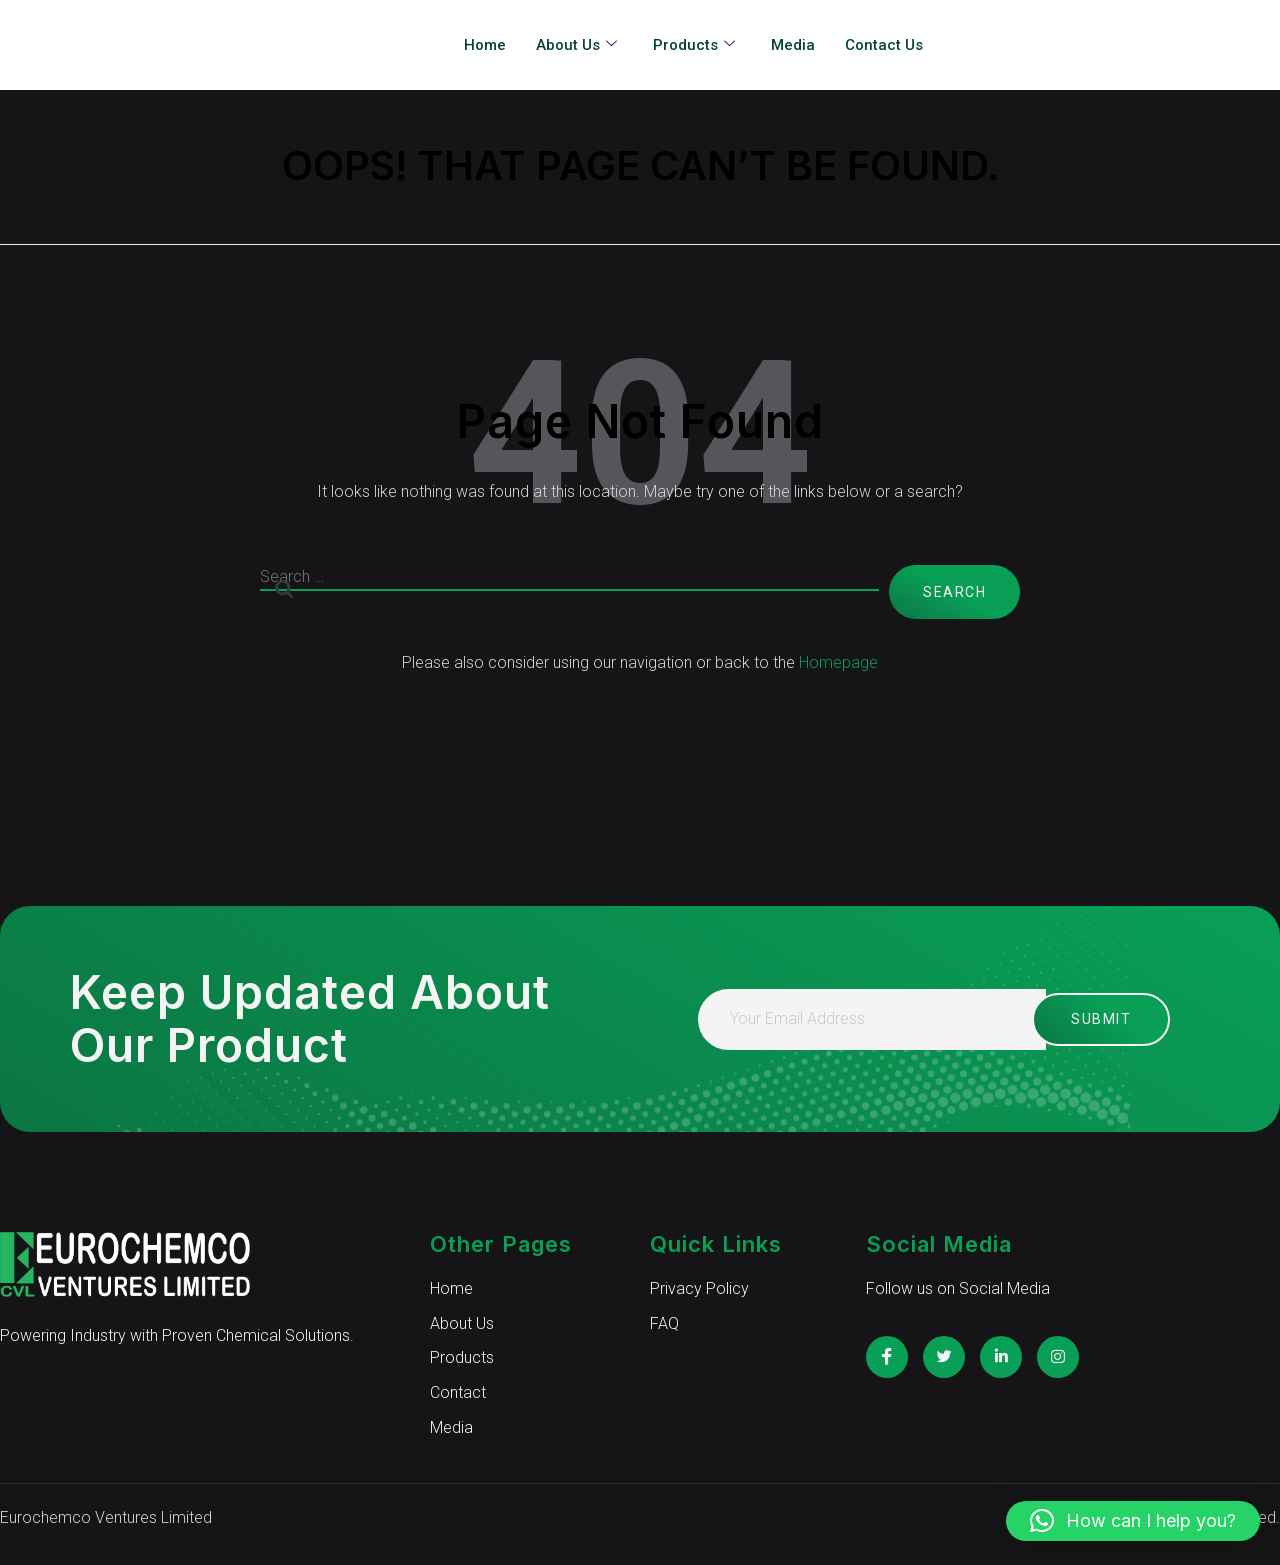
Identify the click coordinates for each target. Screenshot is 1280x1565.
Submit (1081, 1019)
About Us (576, 45)
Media (793, 45)
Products (694, 45)
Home (485, 45)
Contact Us (884, 45)
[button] (1133, 1521)
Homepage (838, 662)
